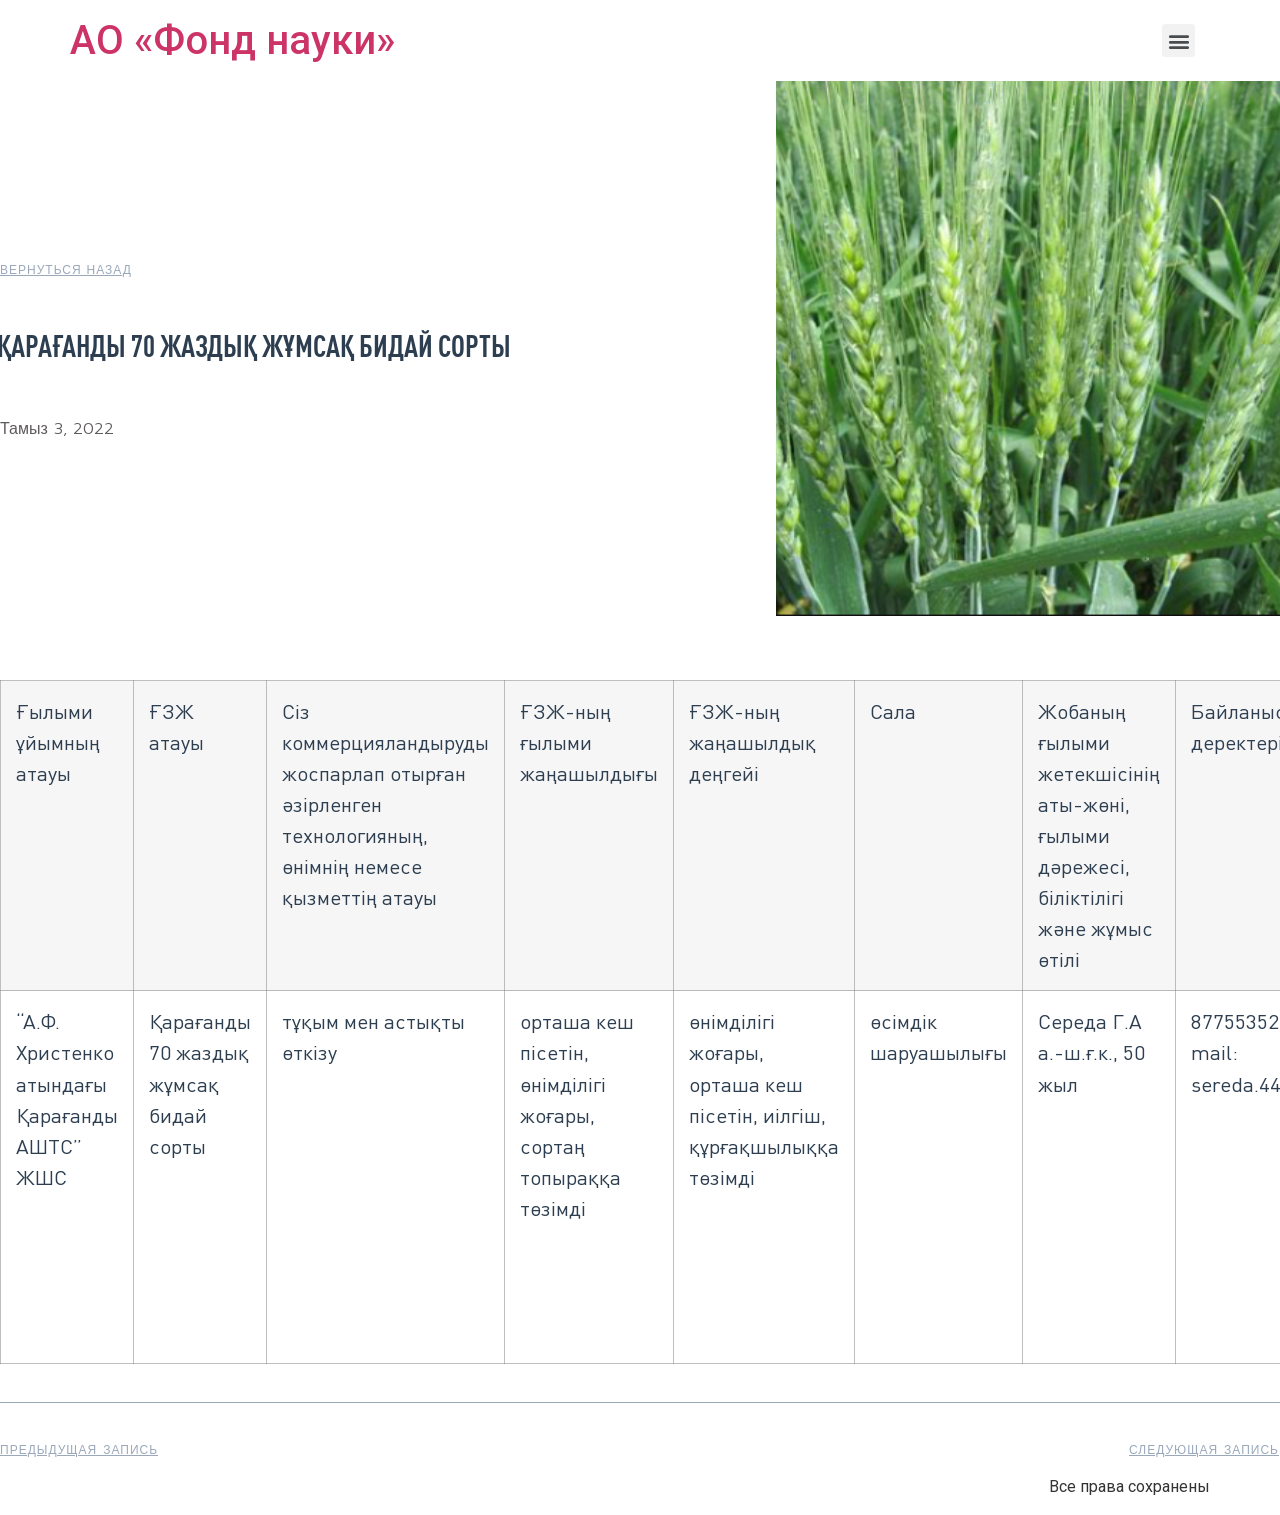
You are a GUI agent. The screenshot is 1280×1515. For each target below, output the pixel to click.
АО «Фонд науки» (232, 40)
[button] (1178, 40)
